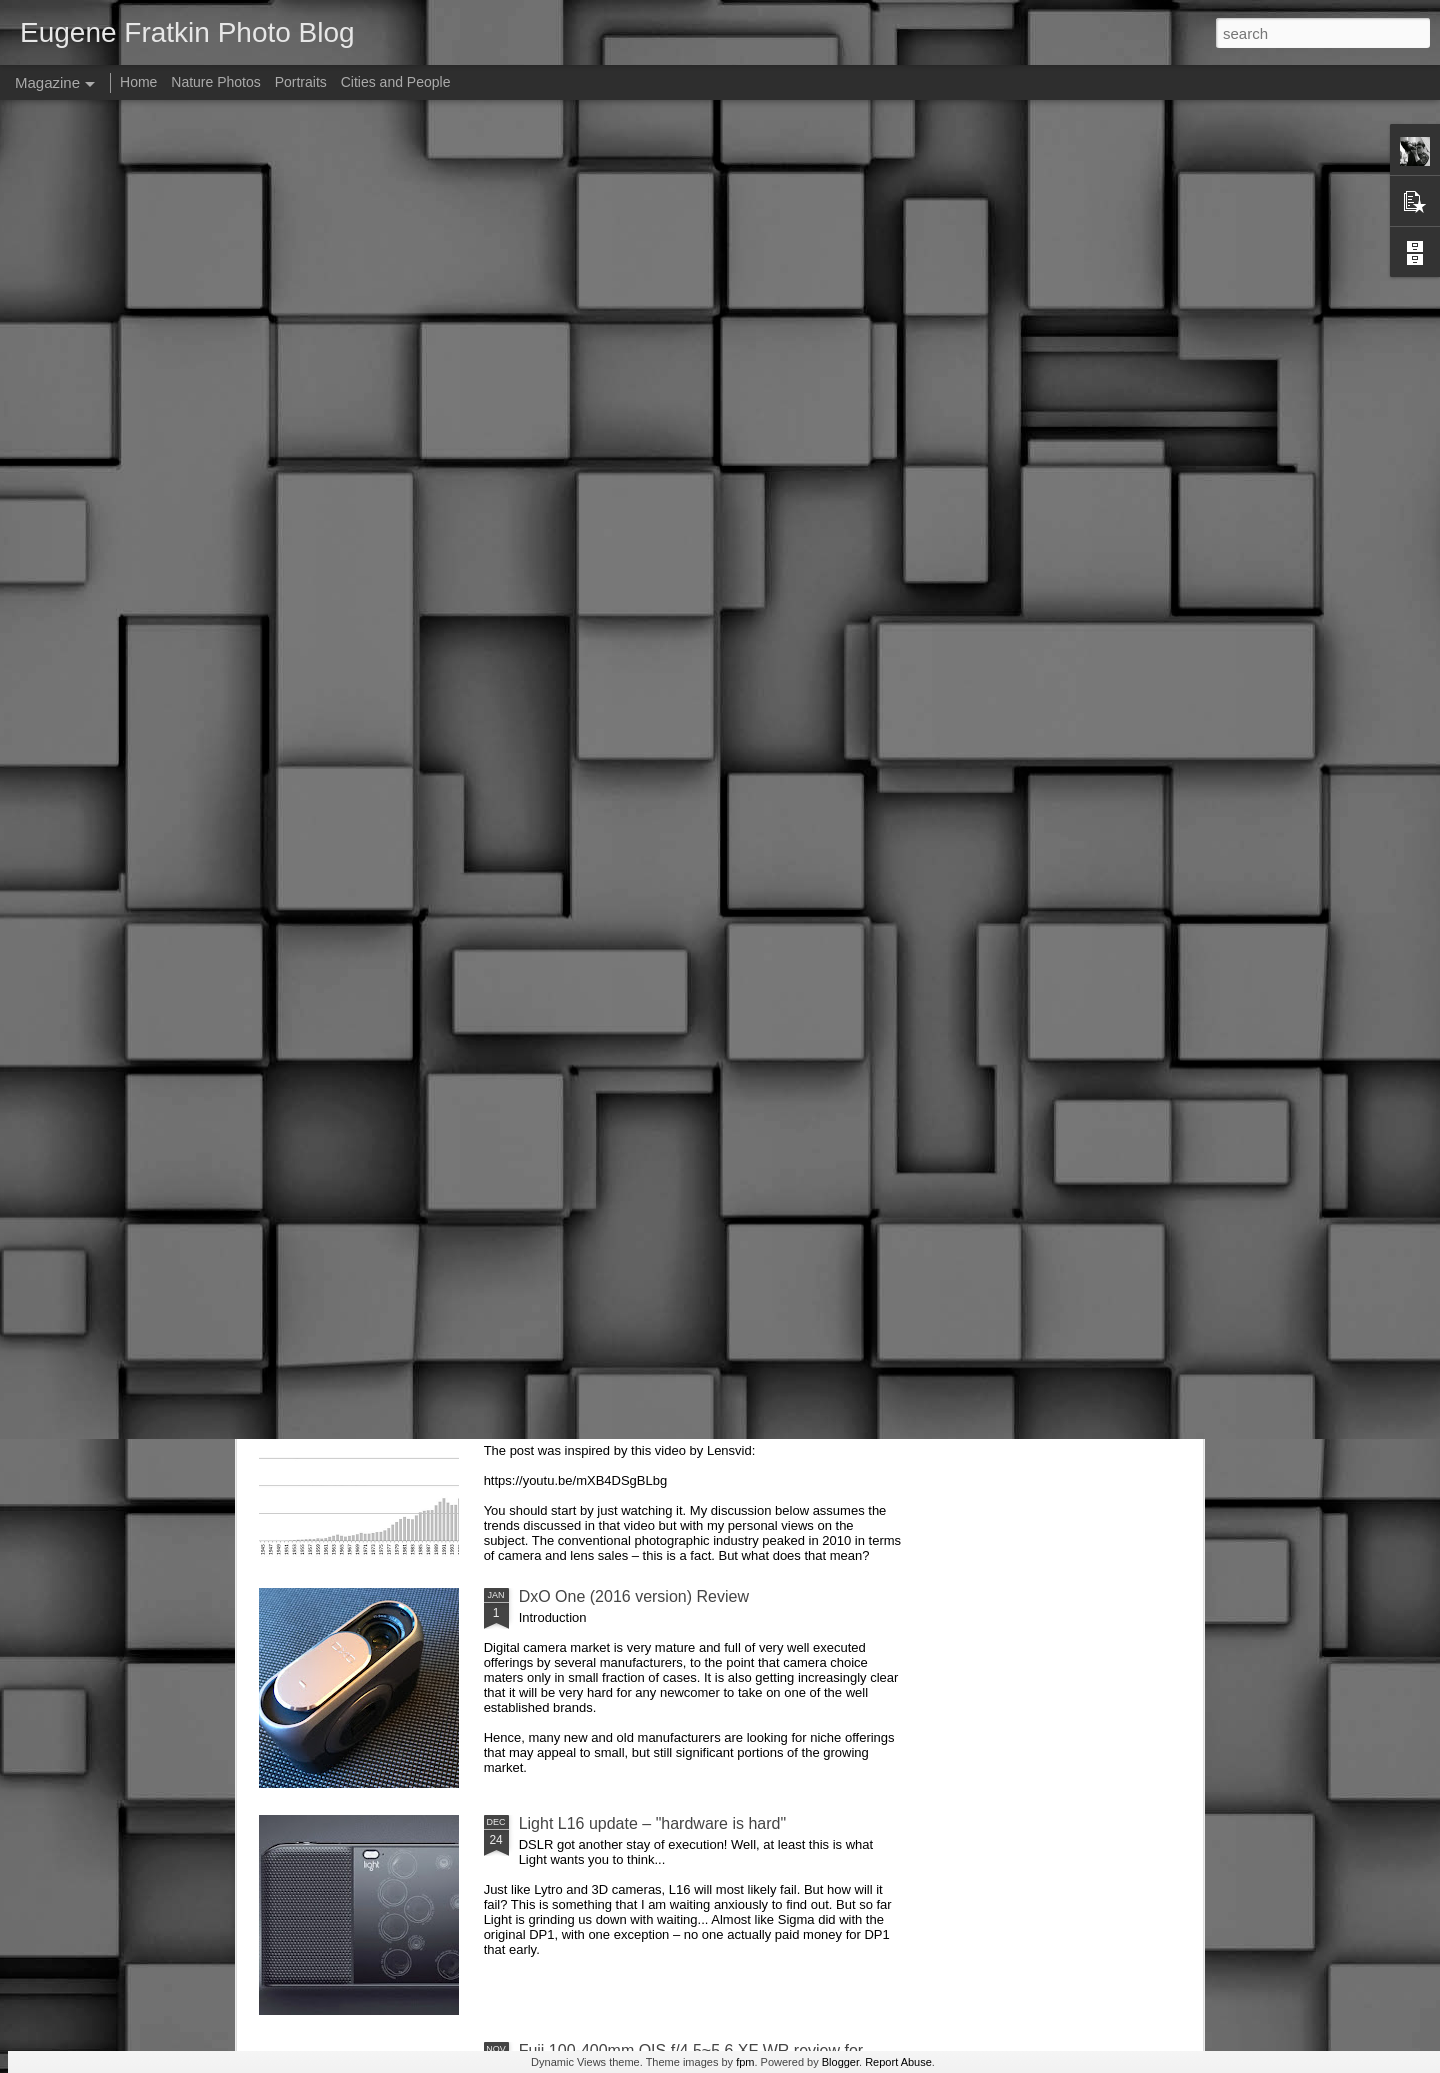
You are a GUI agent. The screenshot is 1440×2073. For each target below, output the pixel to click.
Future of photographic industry (629, 1369)
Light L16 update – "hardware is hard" (653, 1823)
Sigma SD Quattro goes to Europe (640, 915)
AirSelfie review (574, 1142)
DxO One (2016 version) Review (634, 1596)
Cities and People (396, 82)
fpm (745, 2062)
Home (138, 82)
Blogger (840, 2062)
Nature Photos (216, 82)
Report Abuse (898, 2062)
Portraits (301, 82)
